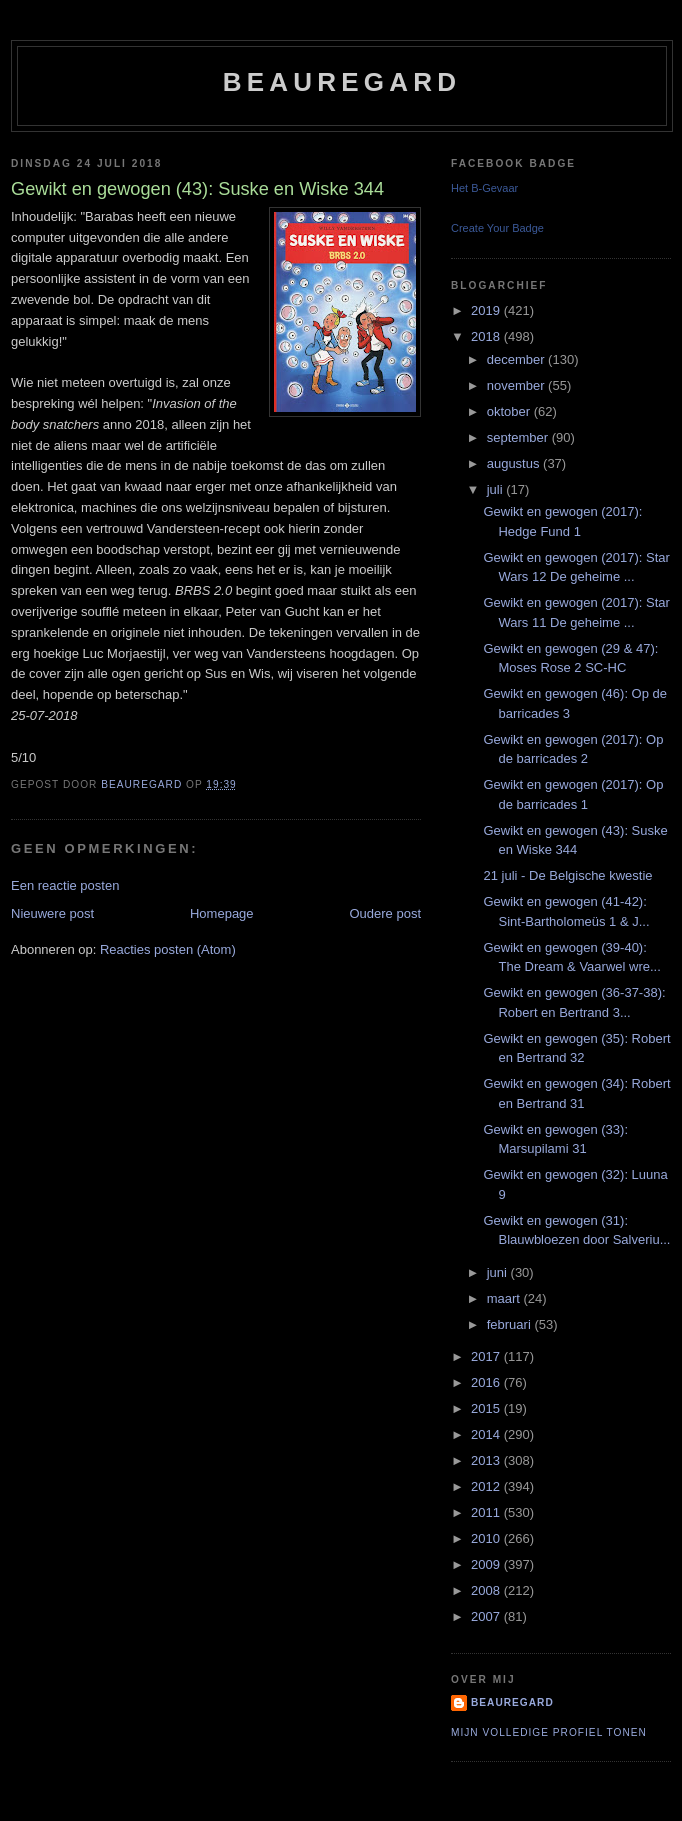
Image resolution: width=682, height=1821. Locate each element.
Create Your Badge (497, 228)
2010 (487, 1538)
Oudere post (385, 913)
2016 (487, 1382)
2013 (487, 1460)
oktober (510, 411)
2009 (487, 1564)
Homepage (222, 913)
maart (505, 1298)
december (517, 359)
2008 (487, 1590)
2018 (487, 336)
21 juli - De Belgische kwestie (567, 875)
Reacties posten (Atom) (168, 949)
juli (497, 489)
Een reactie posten (65, 885)
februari (511, 1324)
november (517, 385)
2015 (487, 1408)
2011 (487, 1512)
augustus (515, 463)
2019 (487, 310)
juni (499, 1272)
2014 (487, 1434)
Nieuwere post (52, 913)
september (519, 437)
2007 (487, 1616)
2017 (487, 1356)
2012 (487, 1486)
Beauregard (342, 82)
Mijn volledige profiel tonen (549, 1732)
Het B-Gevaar (484, 188)
